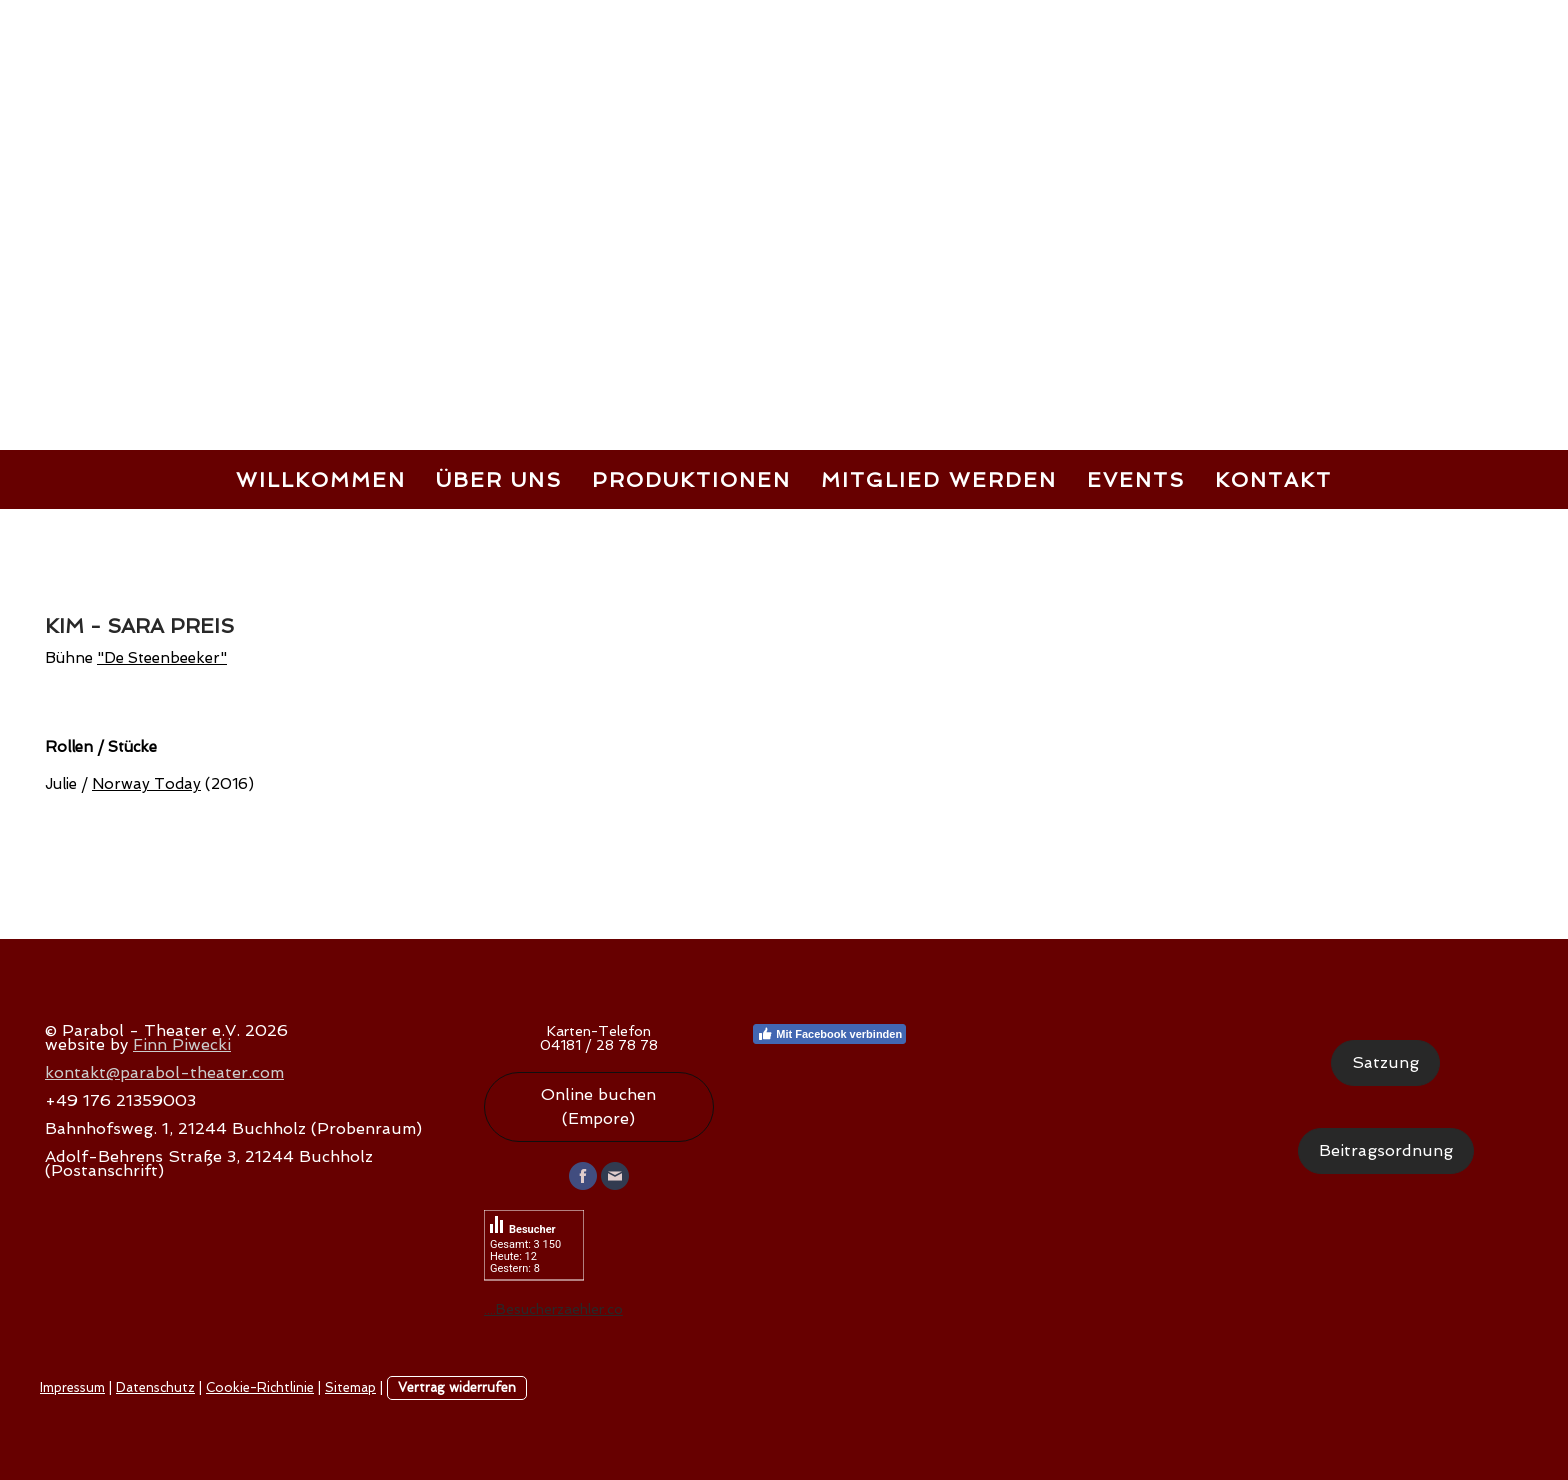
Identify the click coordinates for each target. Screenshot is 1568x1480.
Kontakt (1273, 480)
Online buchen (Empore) (598, 1106)
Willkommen (321, 480)
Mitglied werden (939, 480)
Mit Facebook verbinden (829, 1034)
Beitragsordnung (1386, 1150)
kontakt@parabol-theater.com (164, 1072)
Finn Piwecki (182, 1044)
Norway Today (146, 784)
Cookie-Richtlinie (260, 1387)
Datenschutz (155, 1387)
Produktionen (691, 480)
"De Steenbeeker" (162, 658)
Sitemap (350, 1387)
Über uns (499, 480)
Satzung (1385, 1062)
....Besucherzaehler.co (553, 1309)
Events (1136, 480)
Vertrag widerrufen (457, 1387)
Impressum (72, 1387)
